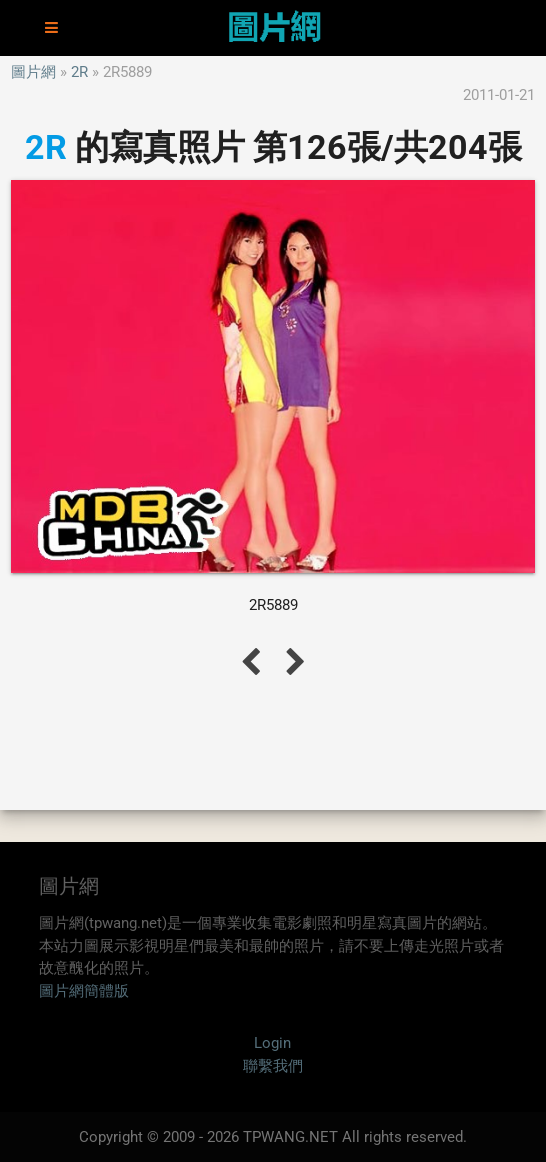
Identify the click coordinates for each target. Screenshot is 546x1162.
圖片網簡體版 (84, 991)
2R (79, 72)
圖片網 (33, 72)
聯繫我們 (273, 1066)
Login (272, 1043)
